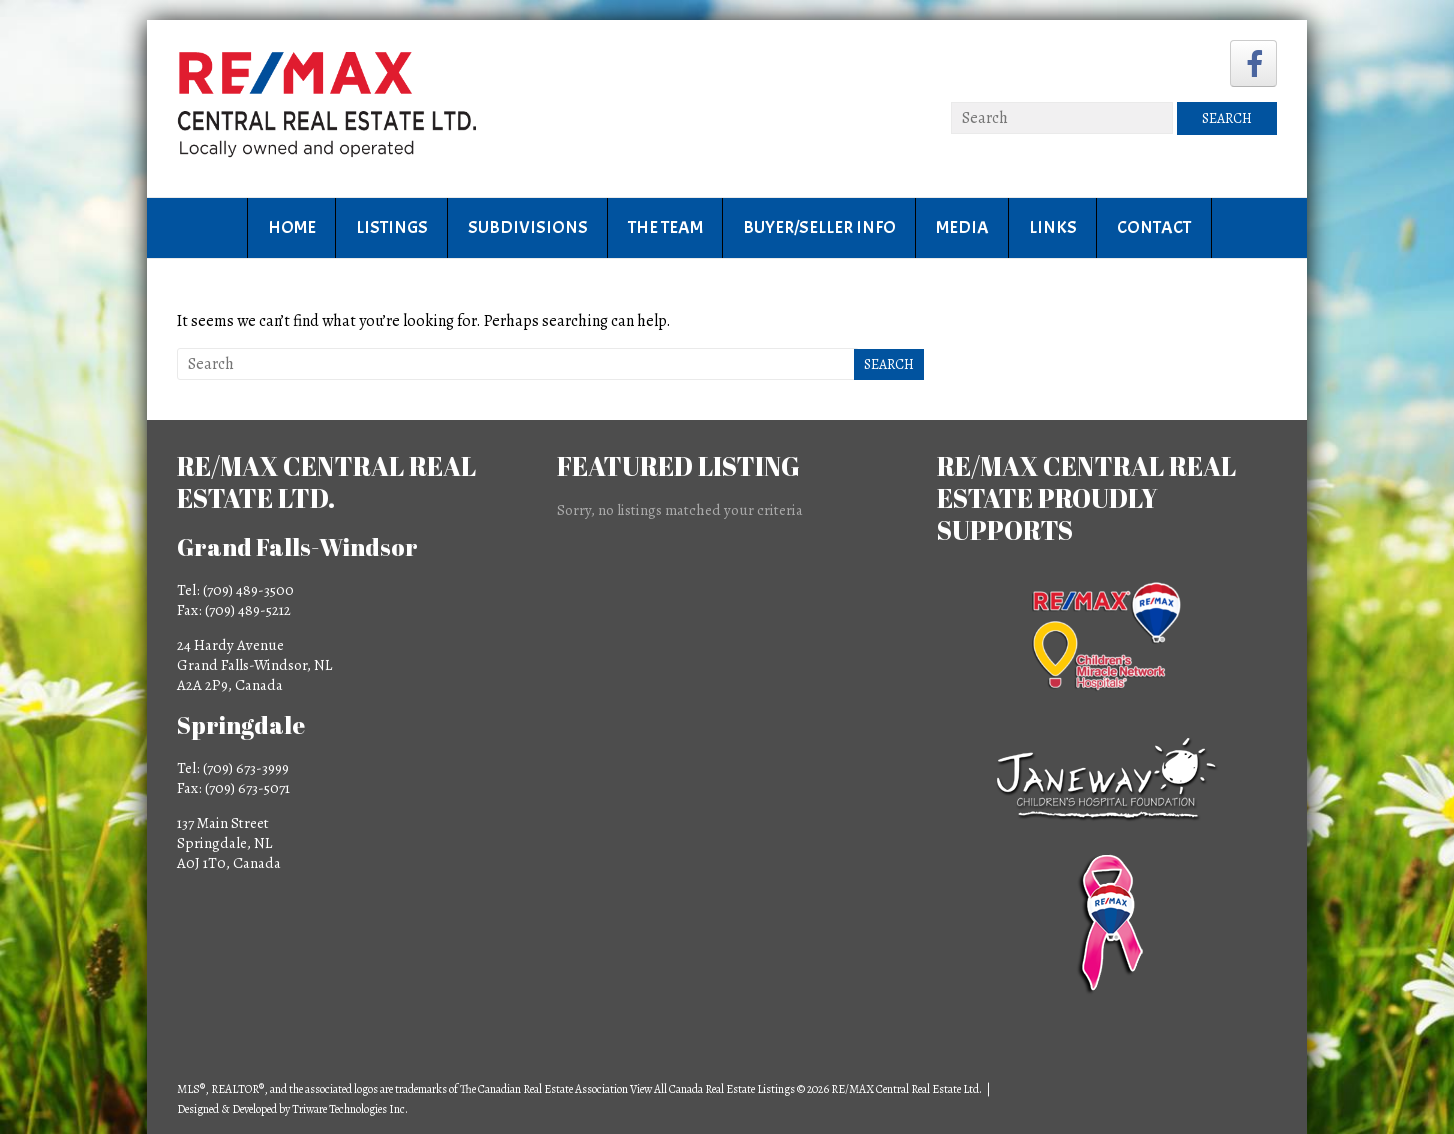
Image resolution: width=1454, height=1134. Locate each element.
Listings (392, 227)
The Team (665, 227)
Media (962, 227)
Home (292, 227)
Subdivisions (528, 227)
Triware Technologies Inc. (350, 1109)
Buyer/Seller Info (819, 227)
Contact (1154, 227)
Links (1053, 227)
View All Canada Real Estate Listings (712, 1089)
